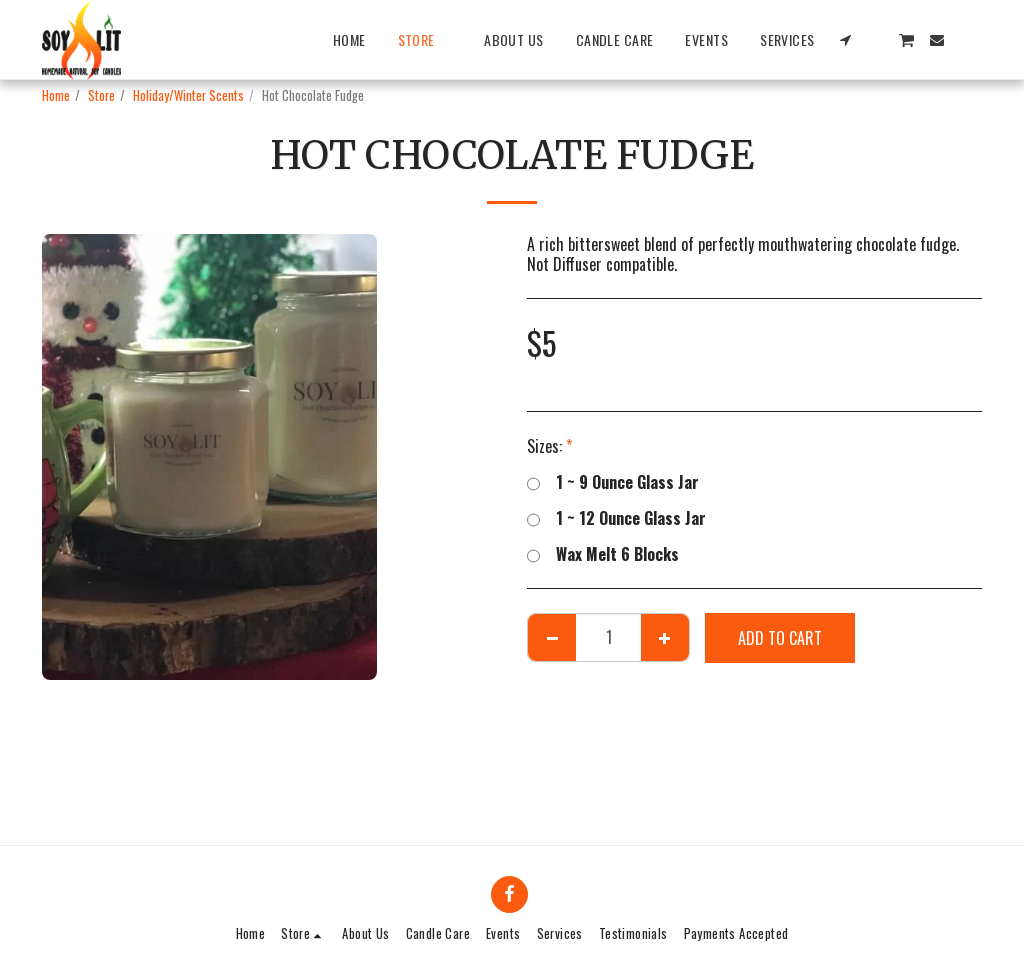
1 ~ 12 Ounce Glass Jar (616, 518)
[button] (846, 40)
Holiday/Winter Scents (188, 95)
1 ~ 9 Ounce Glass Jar (613, 482)
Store (101, 95)
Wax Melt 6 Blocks (603, 554)
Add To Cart (780, 638)
